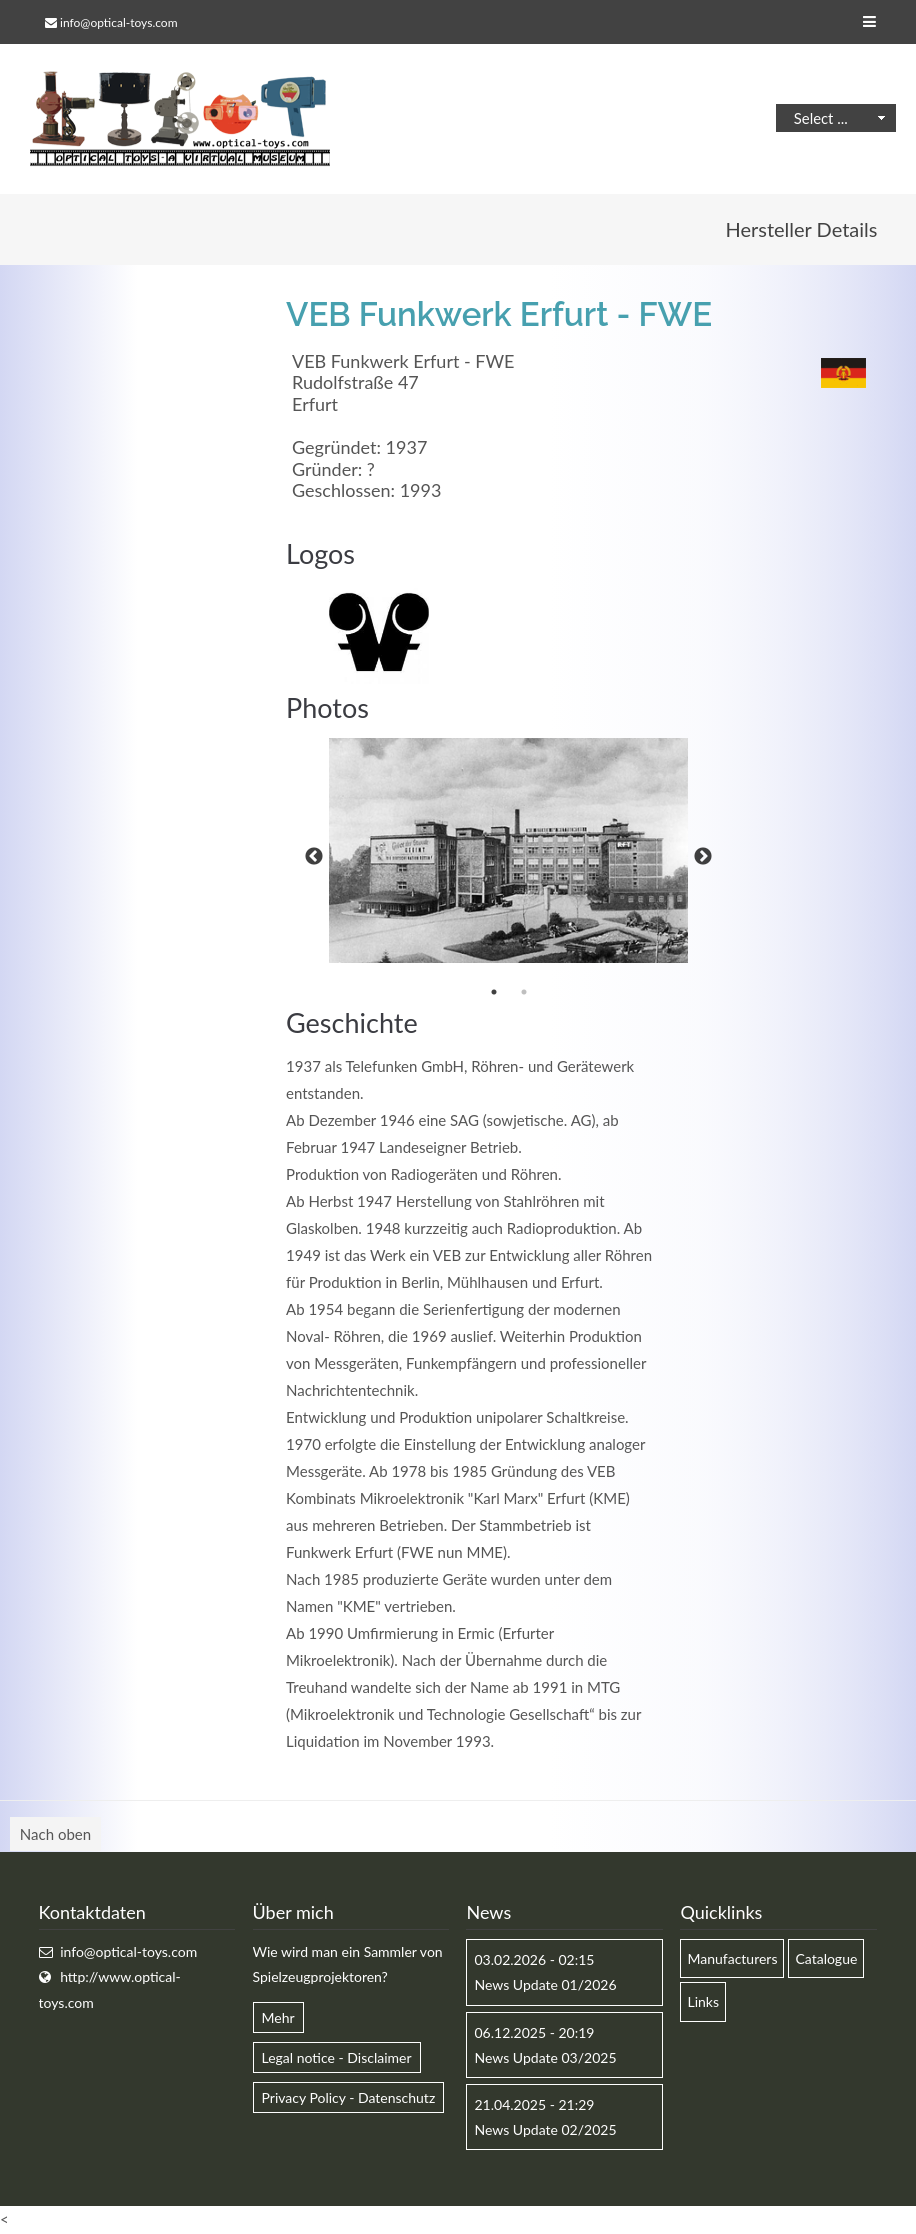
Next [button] (703, 857)
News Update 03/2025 (545, 2057)
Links (703, 2001)
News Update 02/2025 (545, 2129)
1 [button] (494, 992)
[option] (508, 851)
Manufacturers (732, 1958)
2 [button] (524, 992)
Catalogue (826, 1958)
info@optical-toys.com (118, 22)
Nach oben (55, 1834)
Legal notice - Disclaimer (337, 2057)
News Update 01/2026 (545, 1984)
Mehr (278, 2017)
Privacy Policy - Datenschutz (349, 2097)
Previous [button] (314, 857)
